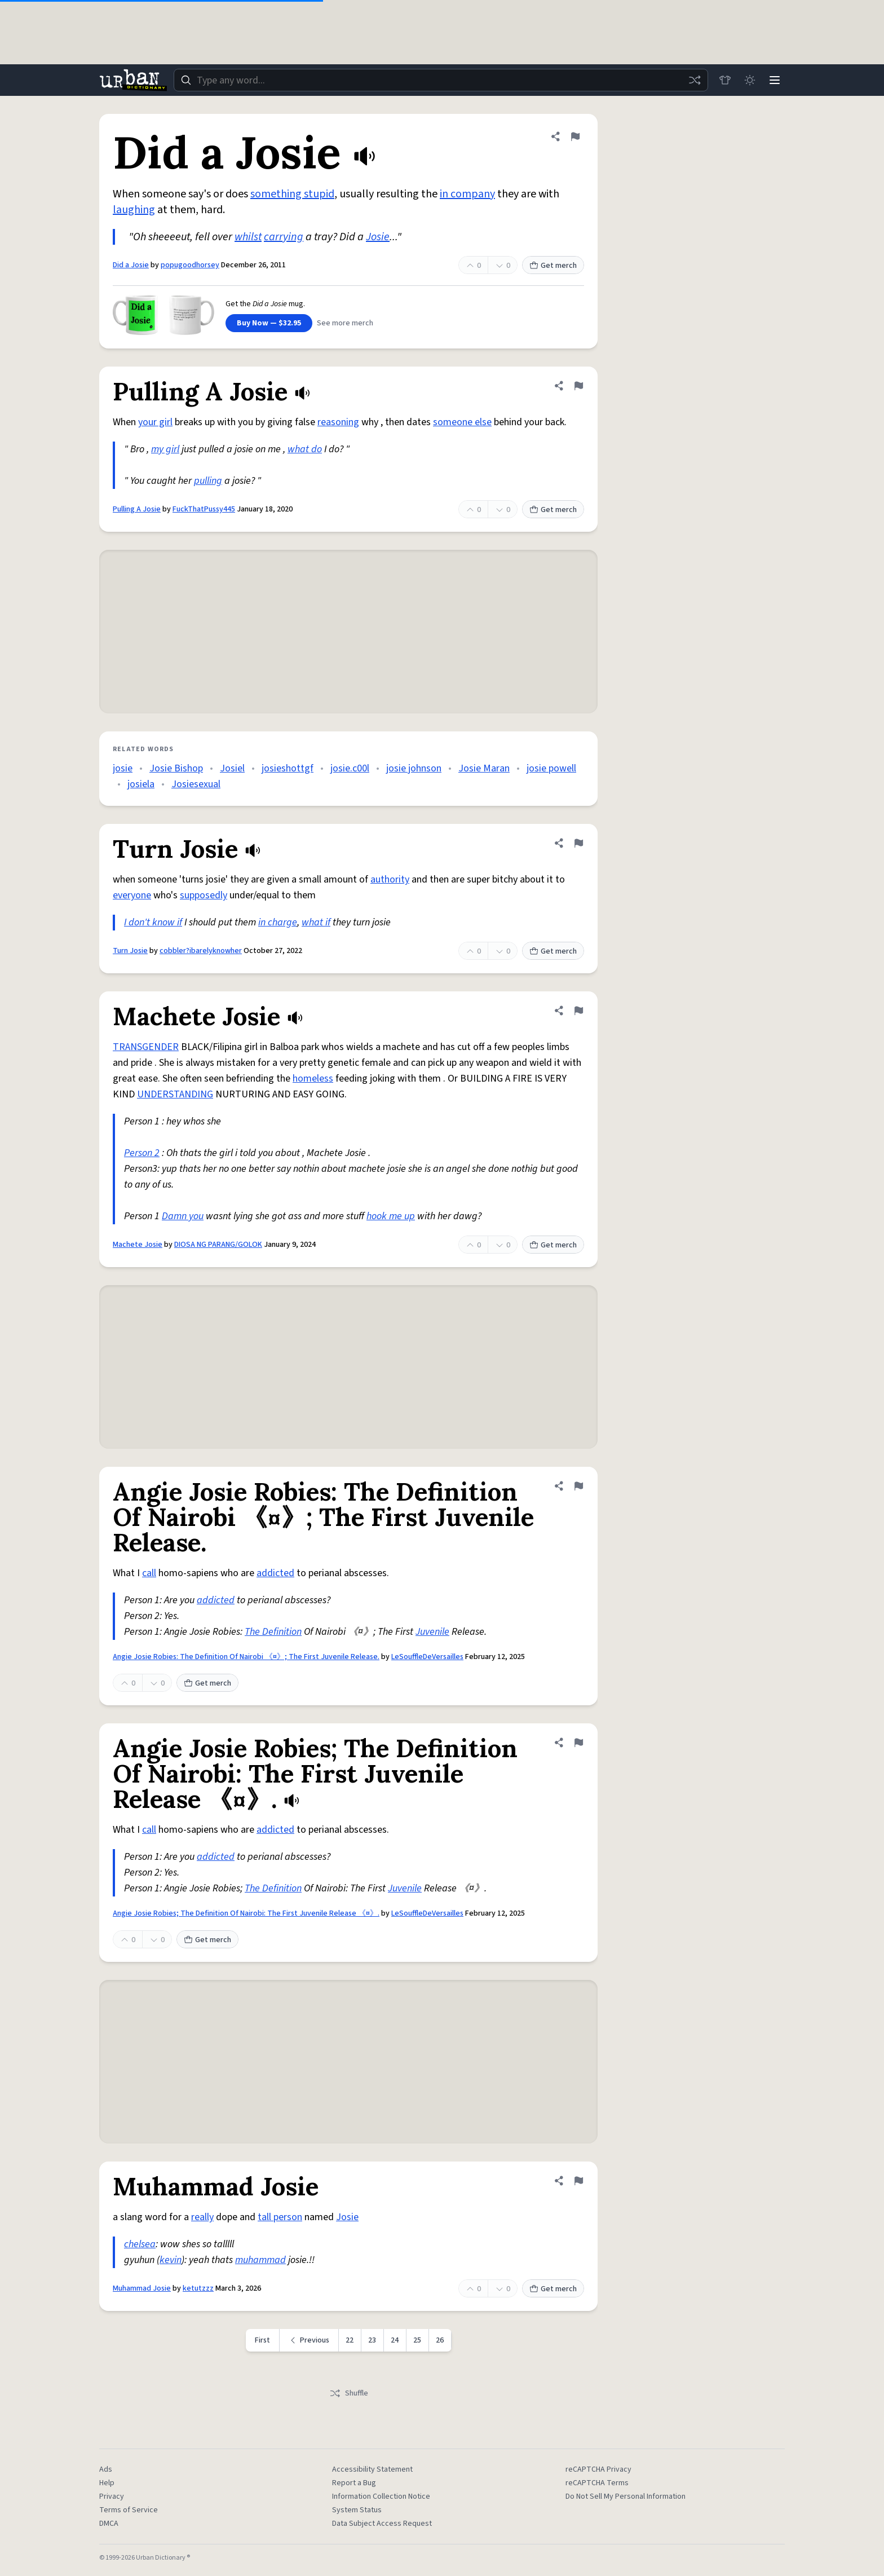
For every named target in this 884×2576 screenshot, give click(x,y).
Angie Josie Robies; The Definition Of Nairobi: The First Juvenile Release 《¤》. (246, 1913)
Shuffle (348, 2393)
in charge (277, 922)
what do (305, 449)
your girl (155, 422)
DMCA (108, 2523)
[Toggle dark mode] (750, 80)
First (262, 2340)
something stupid (292, 194)
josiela (140, 784)
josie (122, 768)
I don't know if (153, 922)
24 (395, 2340)
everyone (132, 895)
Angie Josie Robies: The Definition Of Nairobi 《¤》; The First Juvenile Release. (246, 1656)
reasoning (338, 422)
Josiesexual (195, 784)
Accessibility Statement (372, 2469)
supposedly (203, 895)
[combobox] (441, 80)
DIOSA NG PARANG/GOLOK (218, 1244)
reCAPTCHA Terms (597, 2483)
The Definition (273, 1632)
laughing (134, 210)
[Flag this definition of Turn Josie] (578, 843)
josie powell (551, 768)
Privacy (111, 2496)
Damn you (183, 1216)
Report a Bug (354, 2483)
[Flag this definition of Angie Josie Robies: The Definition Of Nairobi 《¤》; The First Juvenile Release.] (578, 1486)
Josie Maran (484, 768)
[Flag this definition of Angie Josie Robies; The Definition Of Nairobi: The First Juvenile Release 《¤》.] (578, 1742)
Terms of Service (128, 2510)
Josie (378, 237)
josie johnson (413, 768)
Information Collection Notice (381, 2496)
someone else (462, 422)
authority (389, 879)
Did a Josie (131, 265)
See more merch (345, 323)
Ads (105, 2469)
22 (349, 2340)
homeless (313, 1078)
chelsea (140, 2244)
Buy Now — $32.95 (269, 323)
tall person (280, 2217)
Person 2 (142, 1153)
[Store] (725, 80)
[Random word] (694, 80)
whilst (248, 237)
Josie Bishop (176, 768)
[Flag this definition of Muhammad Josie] (578, 2181)
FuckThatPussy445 (204, 509)
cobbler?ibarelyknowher (201, 950)
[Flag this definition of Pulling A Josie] (578, 386)
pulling (208, 481)
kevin (171, 2260)
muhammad (260, 2260)
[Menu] (774, 80)
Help (106, 2483)
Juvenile (432, 1632)
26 (440, 2340)
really (202, 2217)
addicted (275, 1573)
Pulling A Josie (137, 509)
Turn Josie (130, 950)
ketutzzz (198, 2288)
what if (316, 922)
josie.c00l (349, 768)
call (149, 1573)
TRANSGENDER (146, 1047)
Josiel (232, 768)
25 (417, 2340)
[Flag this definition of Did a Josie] (575, 136)
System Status (357, 2510)
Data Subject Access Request (382, 2523)
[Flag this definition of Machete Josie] (578, 1011)
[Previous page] (309, 2340)
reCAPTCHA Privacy (598, 2469)
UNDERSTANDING (175, 1094)
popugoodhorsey (190, 265)
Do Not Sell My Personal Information (625, 2496)
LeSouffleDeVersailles (427, 1656)
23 (372, 2340)
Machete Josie (137, 1244)
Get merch (553, 265)
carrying (283, 237)
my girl (165, 449)
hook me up (390, 1216)
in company (467, 194)
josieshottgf (287, 768)
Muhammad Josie (142, 2288)
